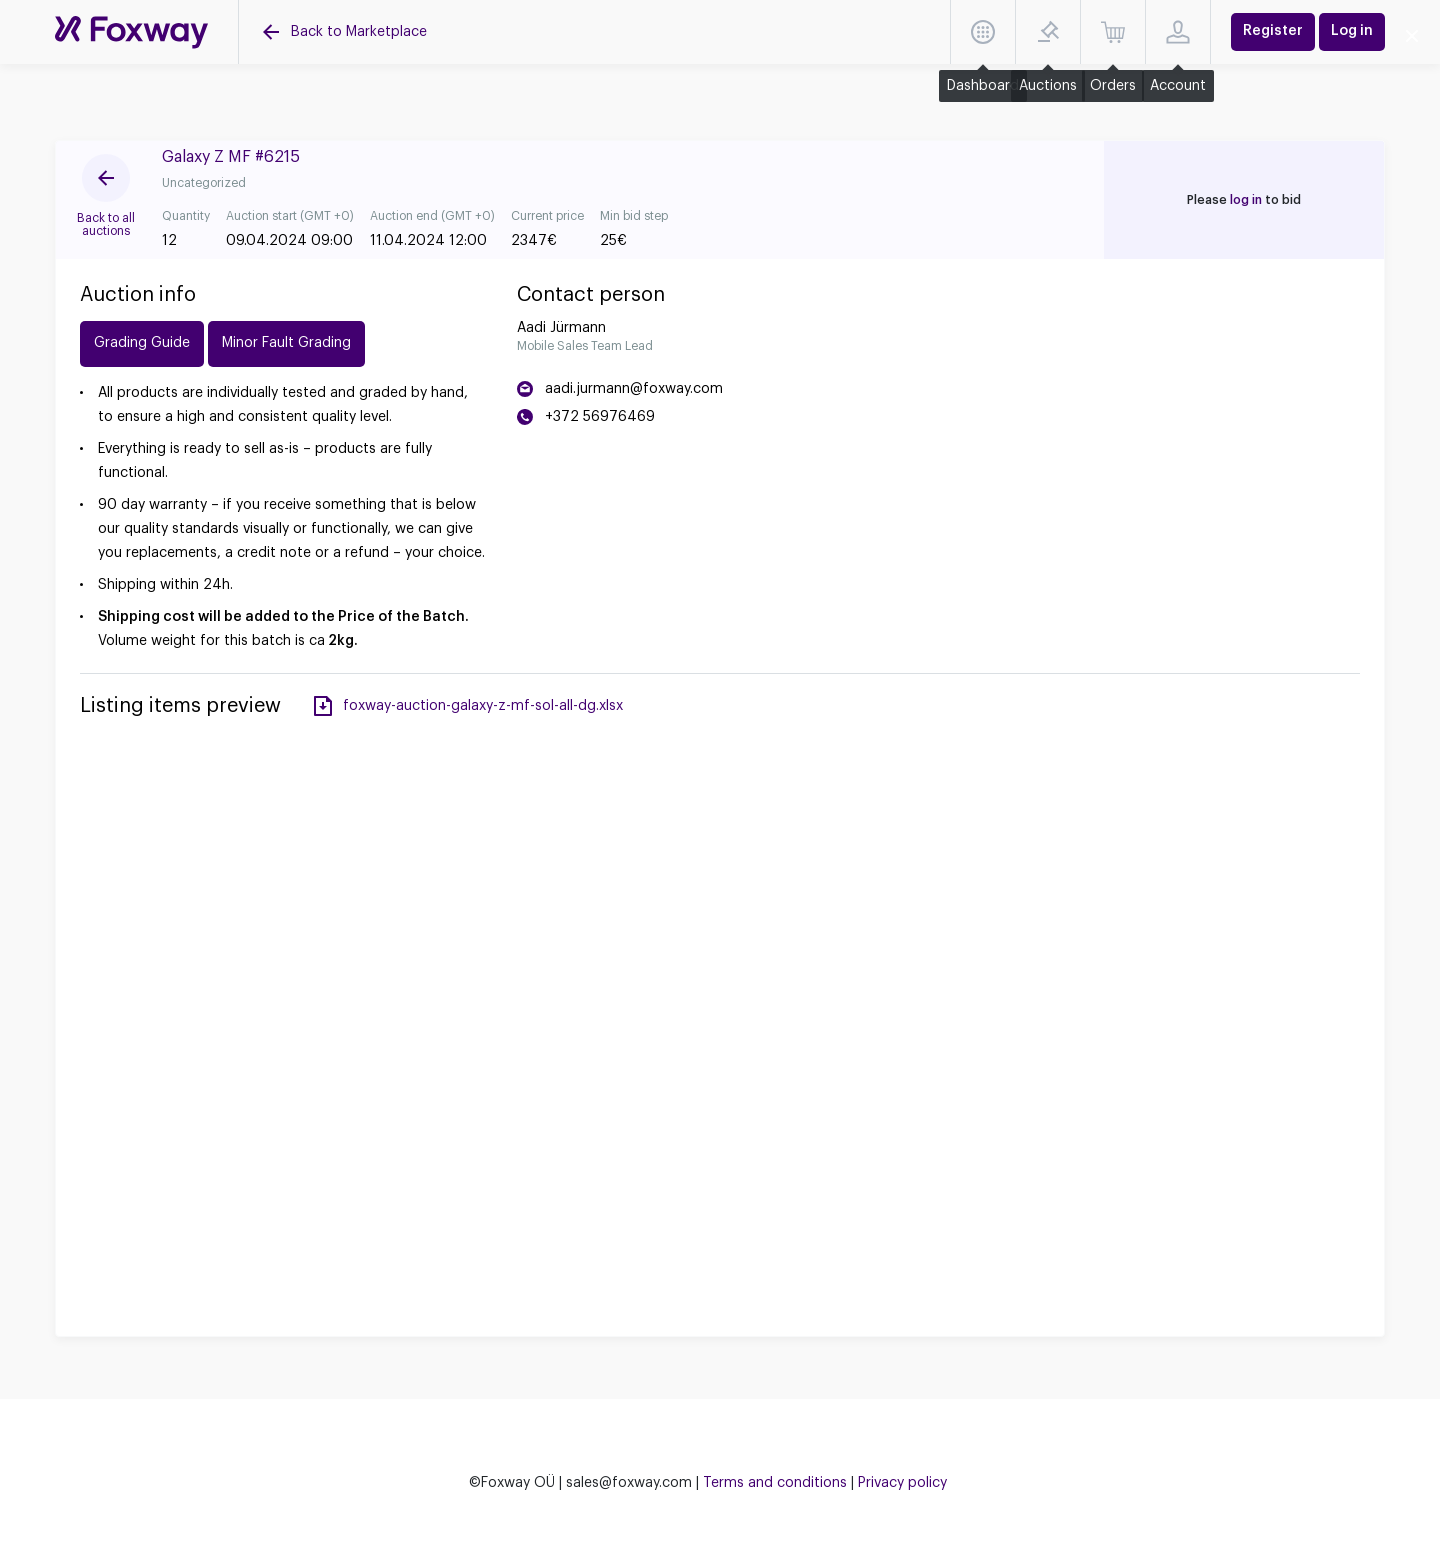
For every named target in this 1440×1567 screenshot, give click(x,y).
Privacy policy (902, 1483)
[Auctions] (131, 32)
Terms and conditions (775, 1483)
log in (1246, 200)
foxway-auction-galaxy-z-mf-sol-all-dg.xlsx (483, 706)
